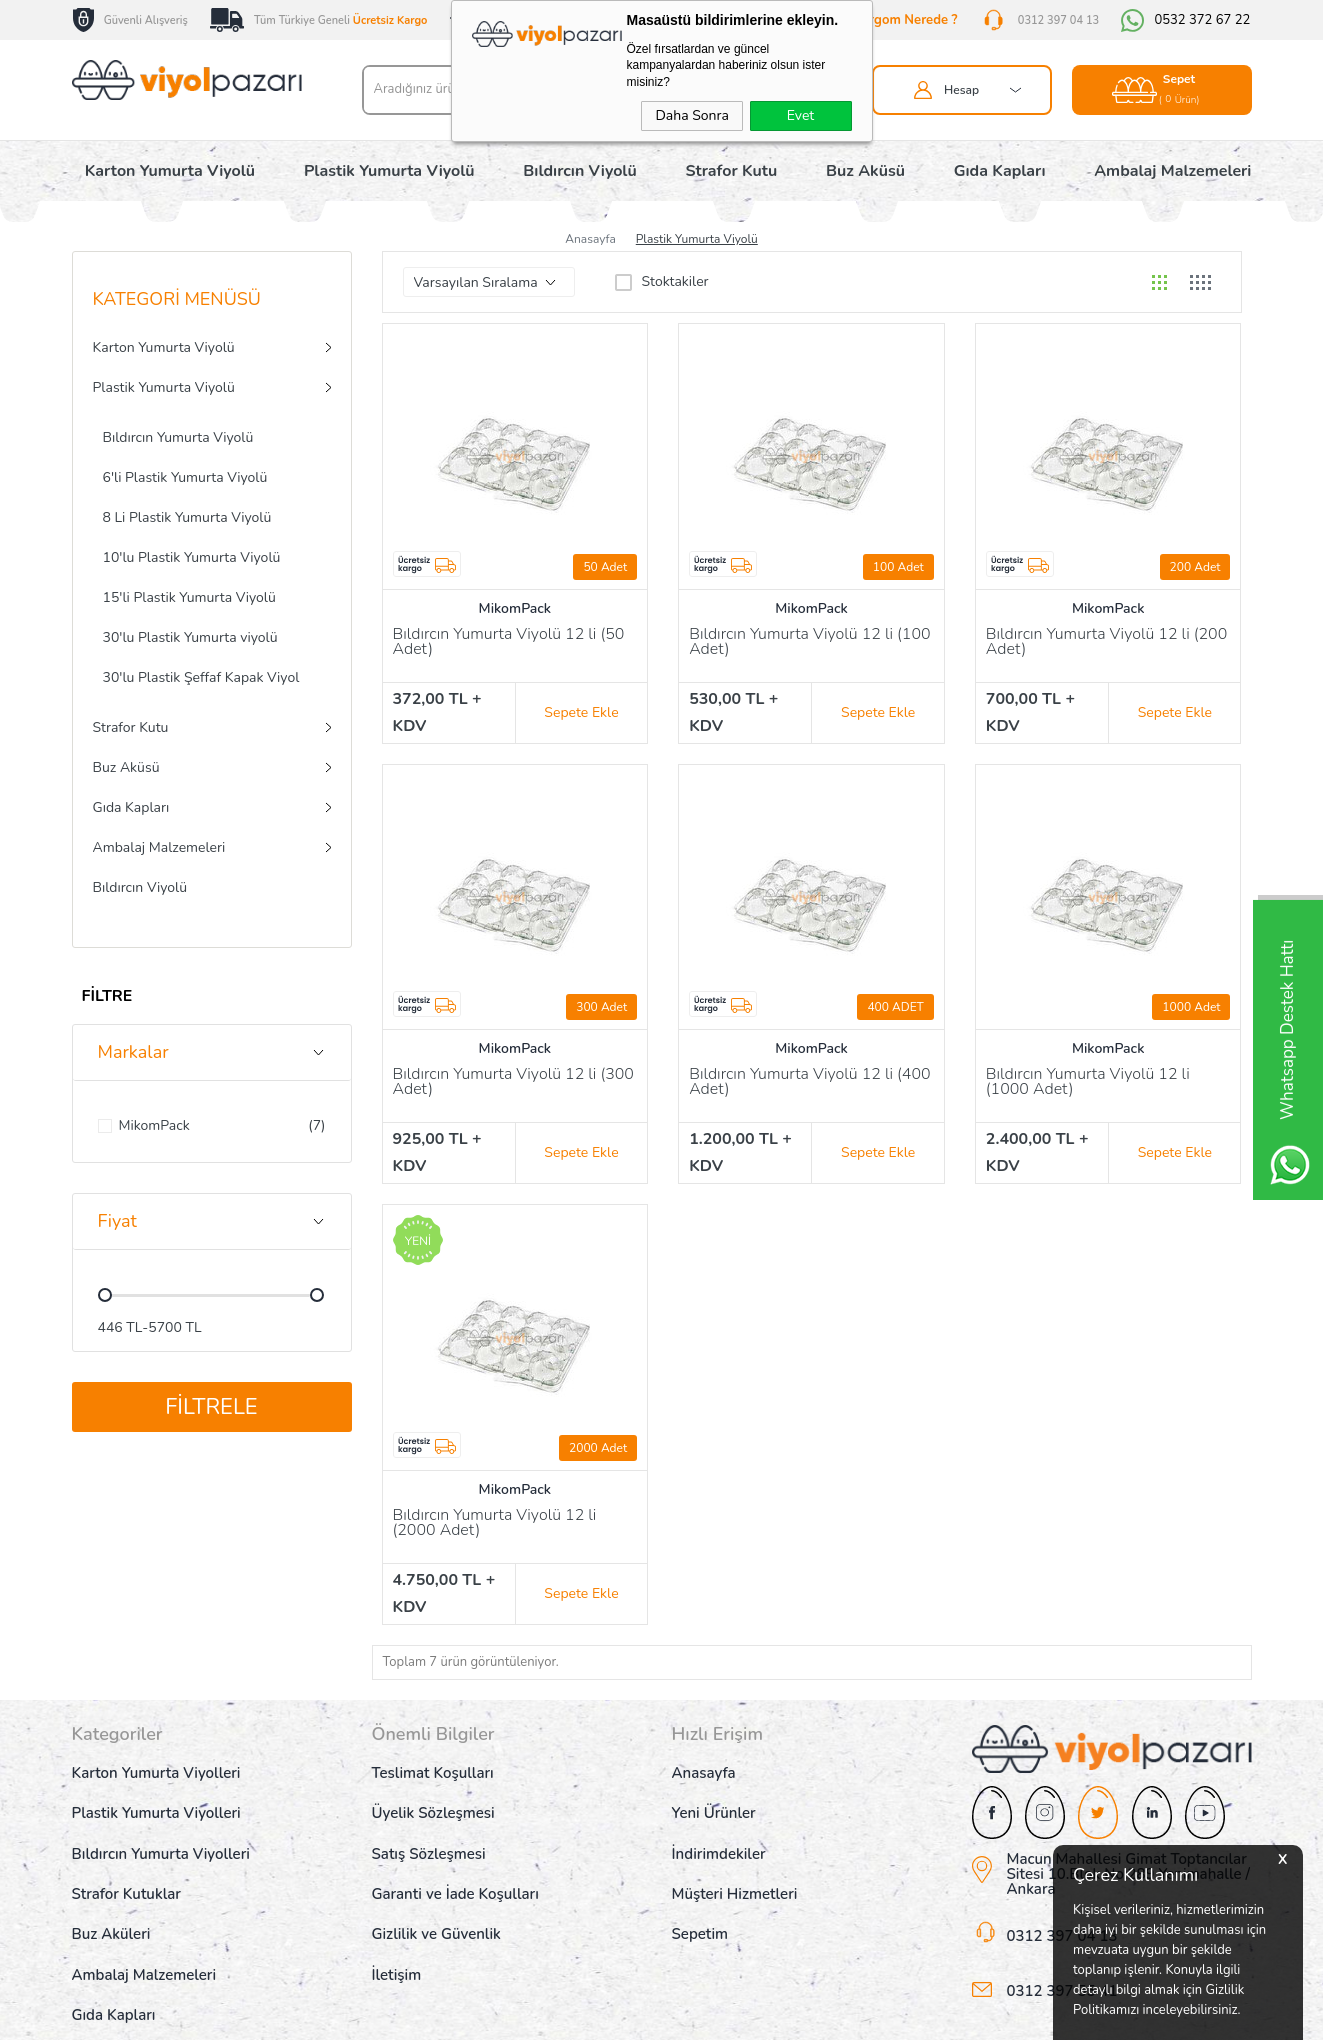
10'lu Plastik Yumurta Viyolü (192, 557)
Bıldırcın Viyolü (579, 171)
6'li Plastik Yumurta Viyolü (185, 477)
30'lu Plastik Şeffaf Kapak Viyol (201, 677)
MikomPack (515, 608)
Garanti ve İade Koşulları (455, 1861)
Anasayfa (704, 1740)
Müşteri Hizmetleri (735, 1861)
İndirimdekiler (719, 1821)
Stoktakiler (662, 282)
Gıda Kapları (1000, 171)
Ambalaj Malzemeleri (1172, 171)
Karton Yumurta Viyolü (170, 171)
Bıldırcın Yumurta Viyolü (178, 437)
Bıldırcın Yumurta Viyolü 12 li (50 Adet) (509, 642)
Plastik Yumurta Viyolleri (156, 1780)
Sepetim (700, 1901)
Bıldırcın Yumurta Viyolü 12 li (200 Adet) (1107, 642)
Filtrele (211, 1407)
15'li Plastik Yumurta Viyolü (189, 597)
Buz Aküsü (865, 171)
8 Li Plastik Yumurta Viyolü (187, 517)
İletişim (397, 1942)
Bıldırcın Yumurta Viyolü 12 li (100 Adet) (810, 642)
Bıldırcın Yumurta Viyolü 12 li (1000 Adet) (1088, 1071)
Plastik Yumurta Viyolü (389, 171)
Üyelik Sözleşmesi (433, 1780)
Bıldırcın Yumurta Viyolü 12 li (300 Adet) (514, 1071)
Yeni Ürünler (714, 1780)
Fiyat (117, 1221)
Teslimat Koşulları (433, 1740)
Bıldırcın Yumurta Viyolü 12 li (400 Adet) (810, 1071)
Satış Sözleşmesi (429, 1821)
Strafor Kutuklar (126, 1861)
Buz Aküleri (111, 1901)
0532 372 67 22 (1202, 20)
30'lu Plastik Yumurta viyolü (190, 637)
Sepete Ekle (581, 701)
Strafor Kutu (732, 171)
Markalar (133, 1052)
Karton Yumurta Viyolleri (156, 1740)
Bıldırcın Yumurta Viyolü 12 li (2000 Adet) (495, 1501)
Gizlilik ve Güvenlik (436, 1901)
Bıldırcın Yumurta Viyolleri (161, 1821)
